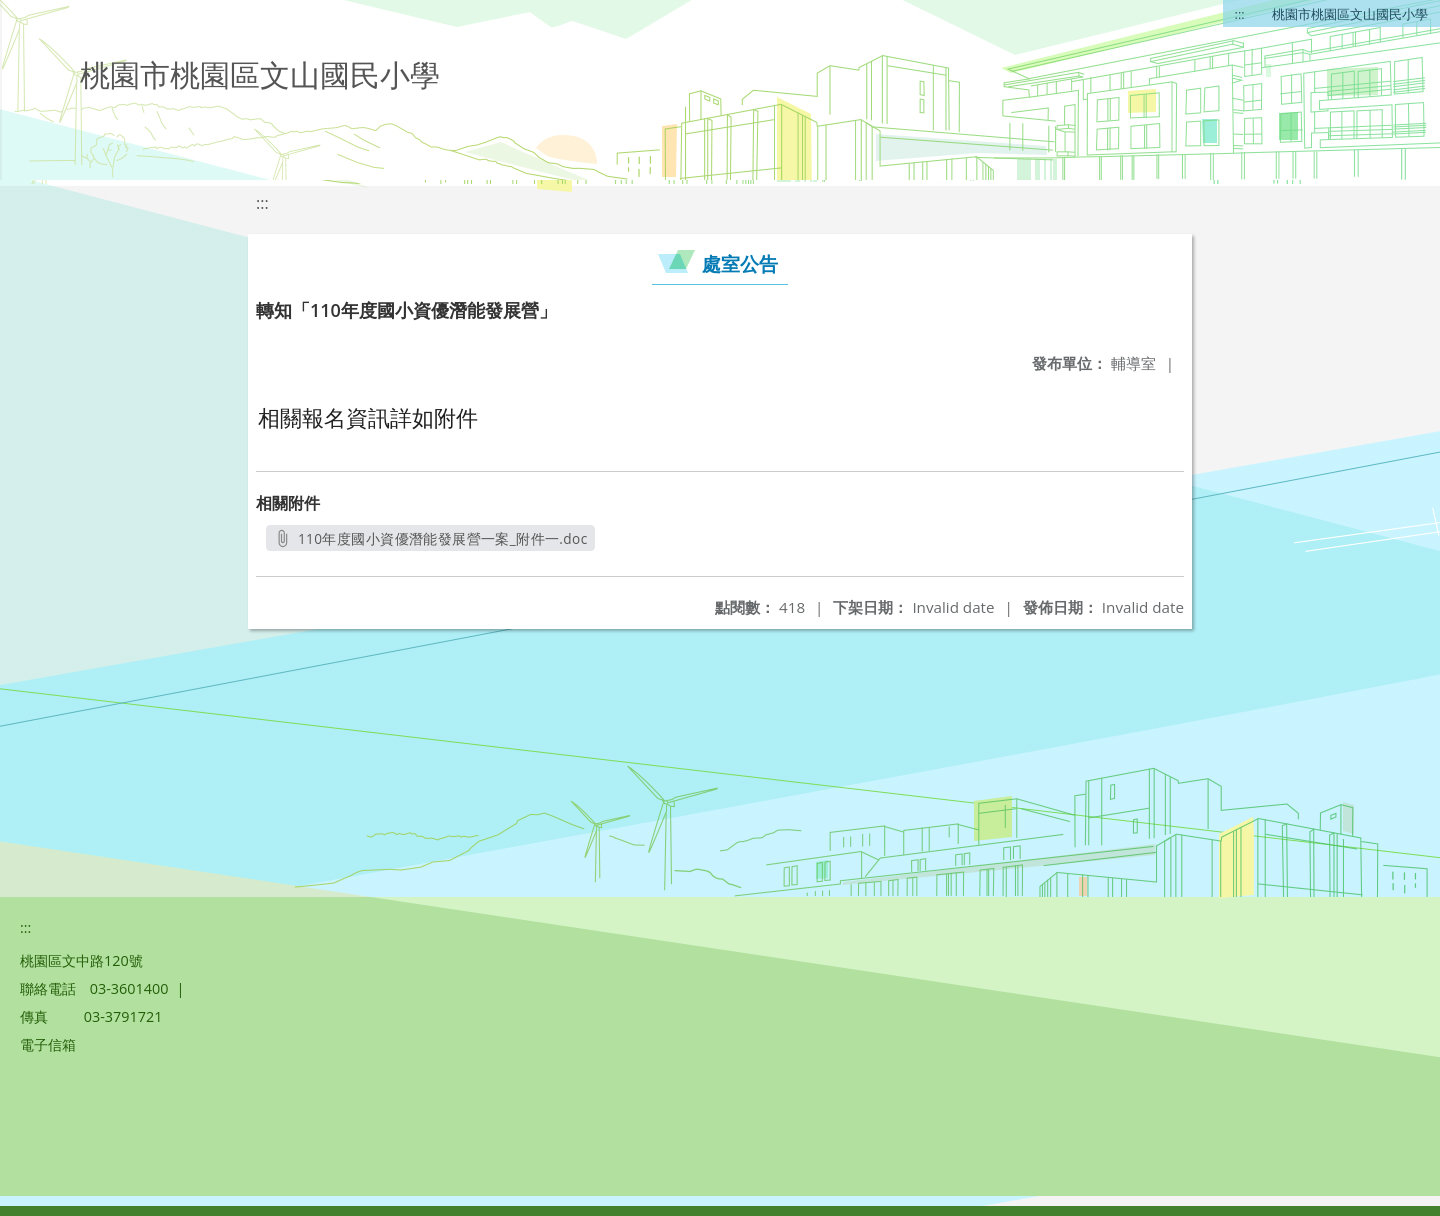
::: (1240, 14)
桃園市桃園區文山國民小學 (1350, 14)
